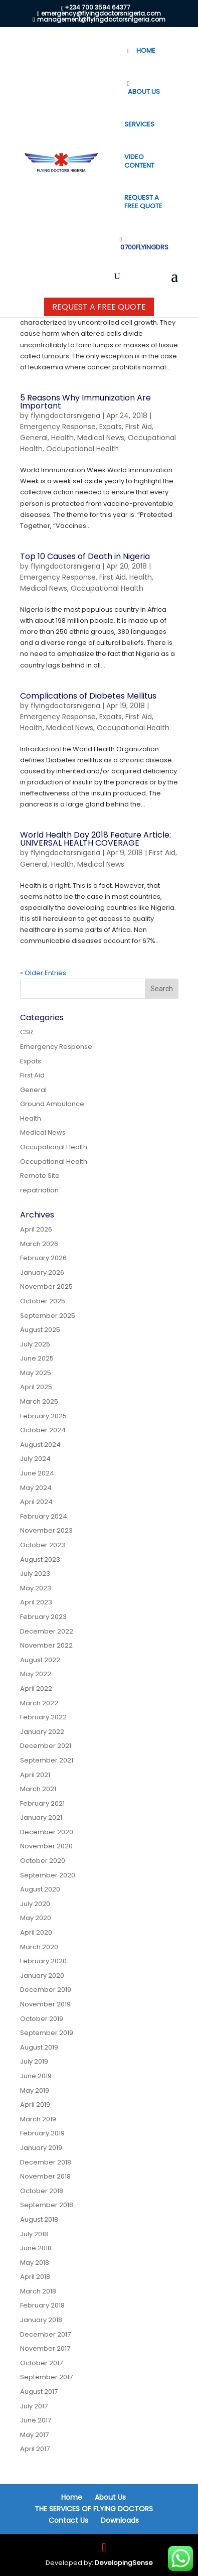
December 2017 (45, 2334)
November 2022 (46, 1645)
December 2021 (45, 1745)
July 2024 (35, 1458)
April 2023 (36, 1602)
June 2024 (37, 1473)
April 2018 (35, 2276)
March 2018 (38, 2291)
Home (71, 2497)
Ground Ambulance (52, 1104)
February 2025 (43, 1416)
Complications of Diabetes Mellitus (88, 696)
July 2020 (35, 1904)
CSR (26, 1032)
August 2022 (40, 1660)
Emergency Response (58, 427)
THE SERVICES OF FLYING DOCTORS (94, 2509)
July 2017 (34, 2406)
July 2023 (35, 1573)
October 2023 (42, 1545)
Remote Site (40, 1175)
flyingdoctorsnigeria (65, 416)
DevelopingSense (124, 2562)
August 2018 (39, 2219)
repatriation (39, 1190)
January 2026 (42, 1272)
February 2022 (43, 1717)
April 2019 (35, 2104)
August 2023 (40, 1559)
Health (62, 438)
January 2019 (41, 2147)
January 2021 (41, 1817)
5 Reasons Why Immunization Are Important (85, 402)
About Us (110, 2497)
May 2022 (35, 1674)
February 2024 (43, 1516)
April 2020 (36, 1932)
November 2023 (46, 1530)
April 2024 (36, 1502)
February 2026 (43, 1258)
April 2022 (36, 1688)
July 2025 (35, 1344)
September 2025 (47, 1315)
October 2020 (42, 1860)
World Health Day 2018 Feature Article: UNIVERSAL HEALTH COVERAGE (95, 839)
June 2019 (36, 2076)
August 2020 (40, 1889)
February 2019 (42, 2133)
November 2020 (46, 1846)
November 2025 (46, 1286)
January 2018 (41, 2320)
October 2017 (41, 2363)
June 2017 (35, 2420)
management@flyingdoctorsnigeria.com (101, 19)
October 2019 (41, 2018)
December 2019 (45, 1989)
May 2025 (35, 1373)
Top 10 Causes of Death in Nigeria (85, 556)
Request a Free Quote (99, 307)
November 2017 (45, 2348)
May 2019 (34, 2090)
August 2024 (40, 1444)
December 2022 (46, 1631)
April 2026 (36, 1229)
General (34, 438)
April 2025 (36, 1387)
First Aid (138, 427)
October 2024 (43, 1430)
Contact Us (68, 2520)
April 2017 (35, 2449)
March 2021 (38, 1789)
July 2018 (34, 2234)
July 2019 (34, 2061)
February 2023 (43, 1616)
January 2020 (42, 1975)
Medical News (100, 438)
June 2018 (36, 2248)
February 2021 (42, 1803)
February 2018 (42, 2305)
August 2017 (39, 2391)
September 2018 (46, 2205)
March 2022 (39, 1703)
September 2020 (47, 1875)
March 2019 (38, 2119)
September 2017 (46, 2377)
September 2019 (46, 2033)
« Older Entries (43, 973)
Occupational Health (82, 449)
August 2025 (40, 1329)
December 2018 (45, 2162)
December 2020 (46, 1832)
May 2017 (34, 2434)
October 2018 (41, 2191)
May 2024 (36, 1488)
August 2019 (39, 2047)
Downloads (120, 2520)
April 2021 (35, 1775)
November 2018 (45, 2176)
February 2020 (43, 1961)
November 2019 (45, 2004)
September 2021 (46, 1760)
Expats (110, 427)
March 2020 (39, 1947)
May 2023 (35, 1588)
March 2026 (39, 1244)
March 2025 (39, 1401)
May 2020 (35, 1918)
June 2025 (37, 1358)
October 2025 (42, 1301)
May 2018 (34, 2262)
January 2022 (42, 1731)
